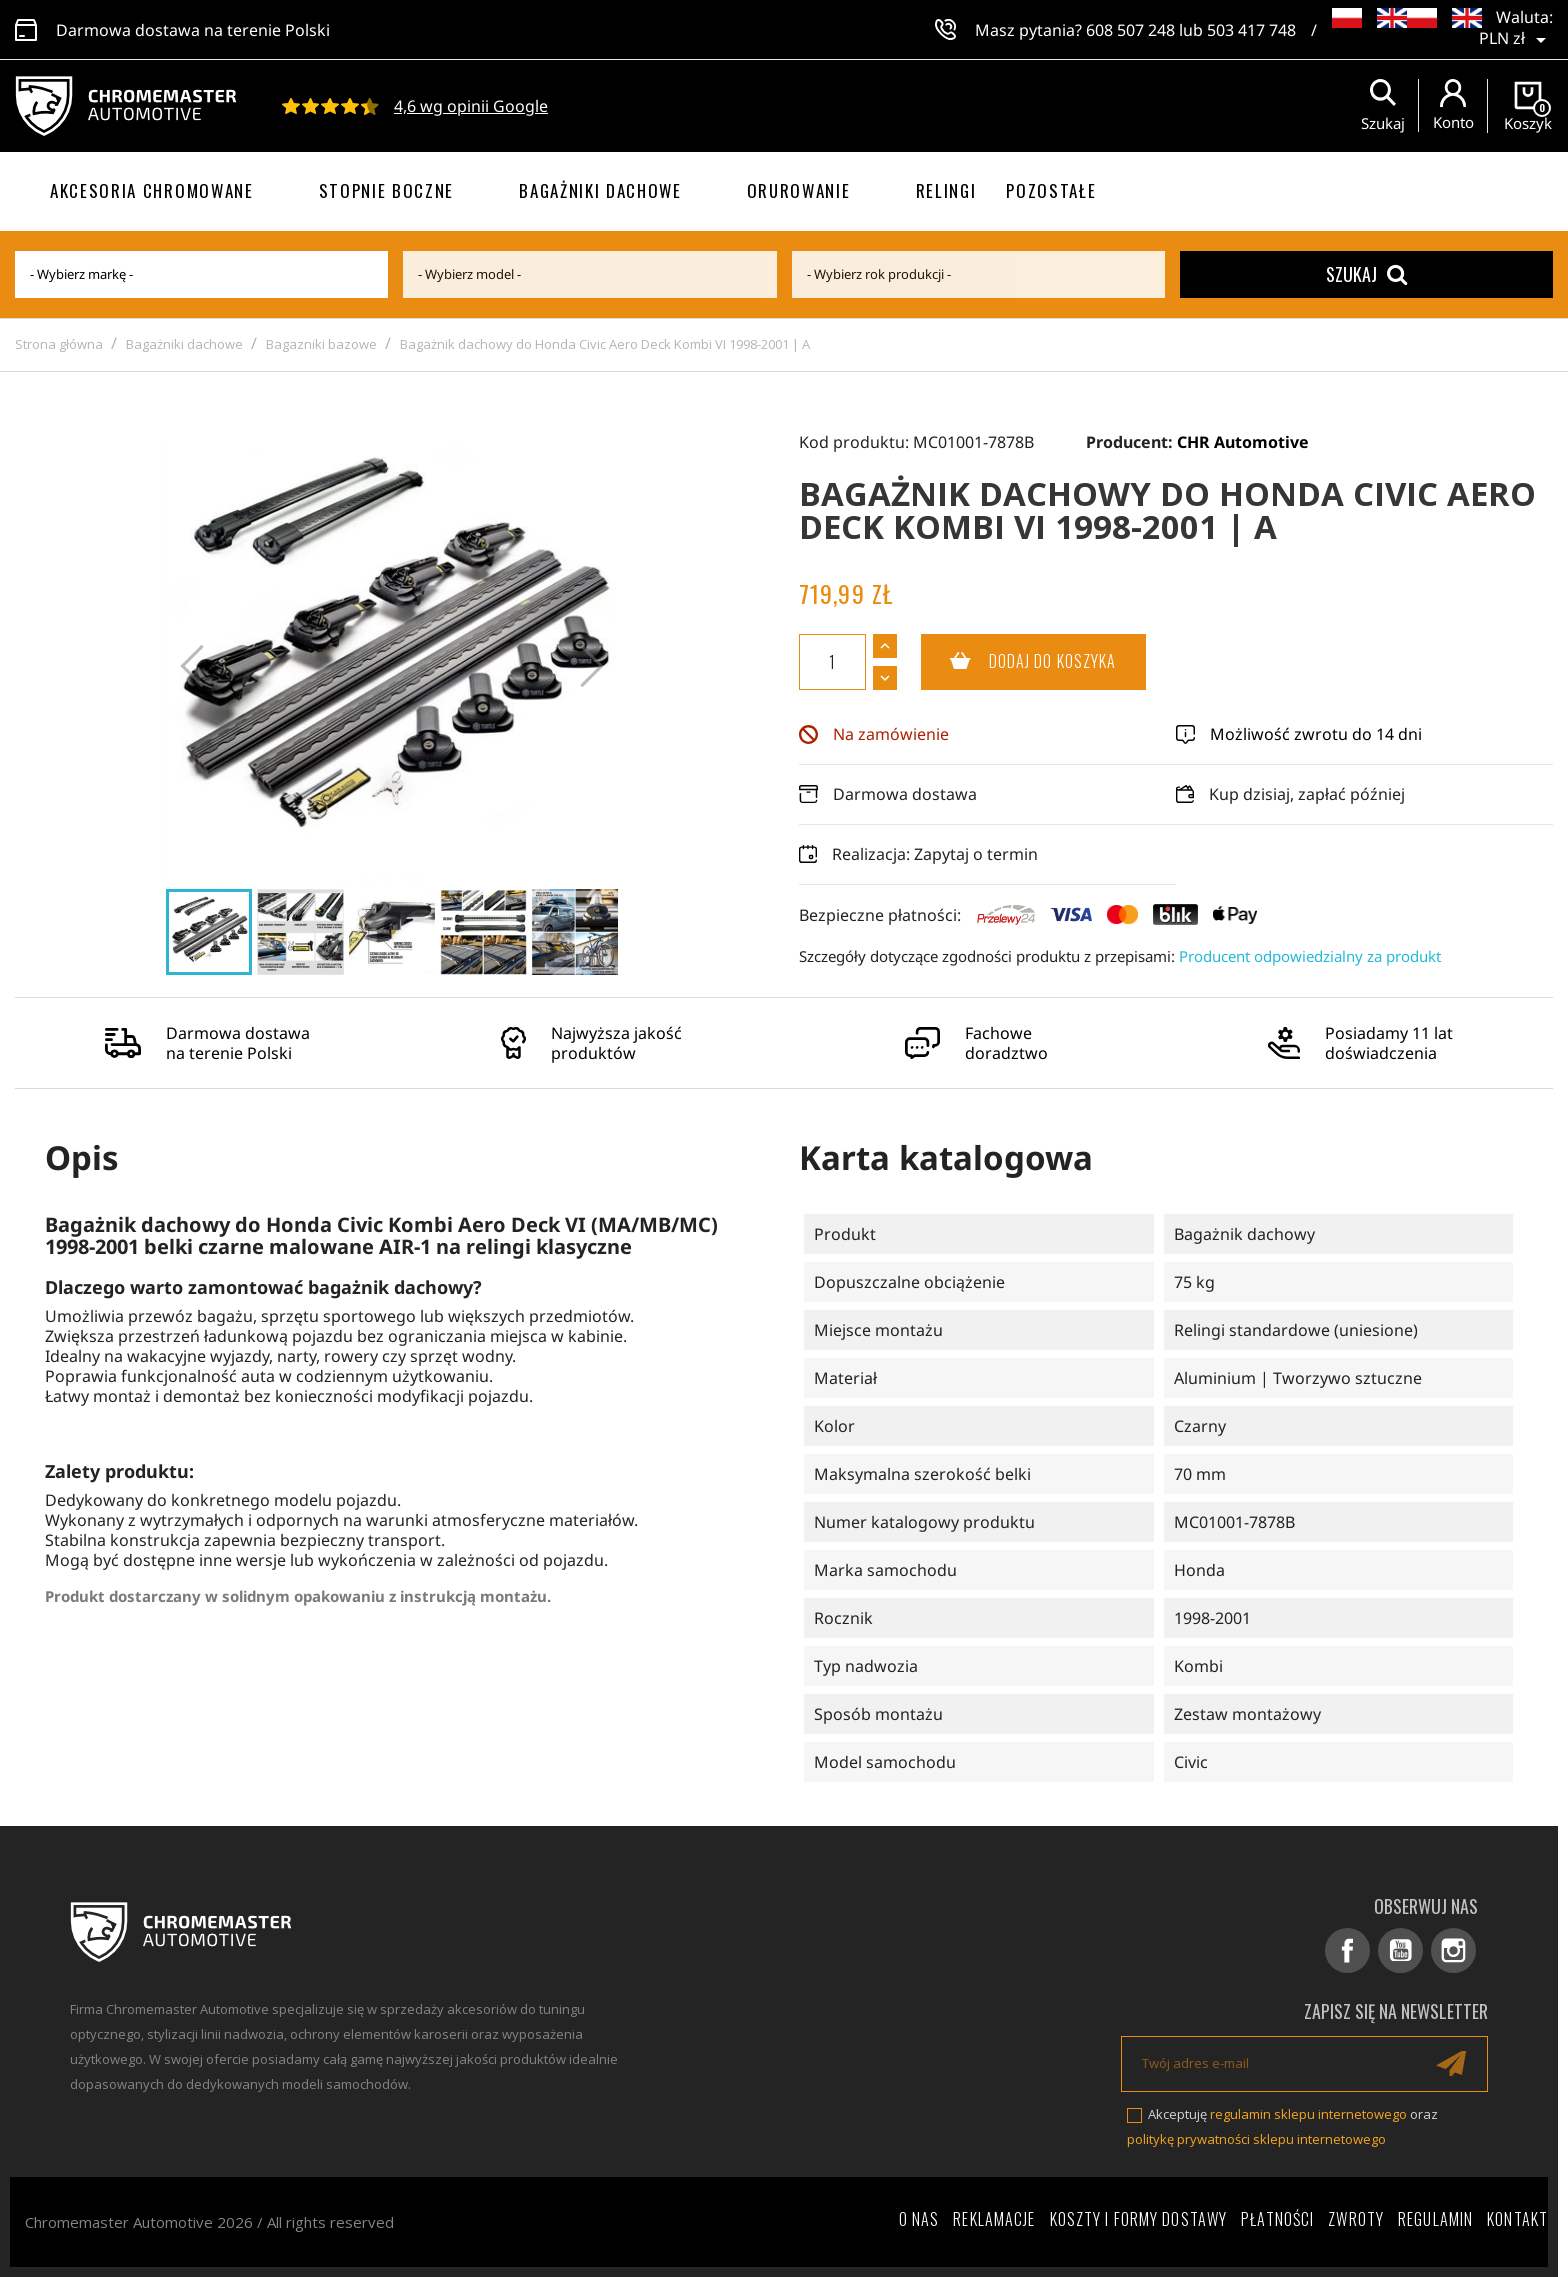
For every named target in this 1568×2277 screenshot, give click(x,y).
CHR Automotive (1243, 442)
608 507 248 (1130, 30)
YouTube (1400, 1950)
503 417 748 (1251, 30)
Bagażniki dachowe (600, 190)
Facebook (1347, 1950)
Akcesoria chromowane (152, 190)
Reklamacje (994, 2219)
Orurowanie (799, 190)
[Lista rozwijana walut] (1516, 30)
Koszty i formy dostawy (1139, 2219)
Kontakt (1517, 2219)
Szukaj (1366, 274)
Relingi (946, 190)
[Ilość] (832, 662)
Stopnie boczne (387, 190)
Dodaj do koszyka (1019, 662)
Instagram (1453, 1950)
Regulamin (1435, 2219)
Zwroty (1356, 2219)
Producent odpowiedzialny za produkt (1310, 956)
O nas (919, 2219)
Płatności (1277, 2219)
